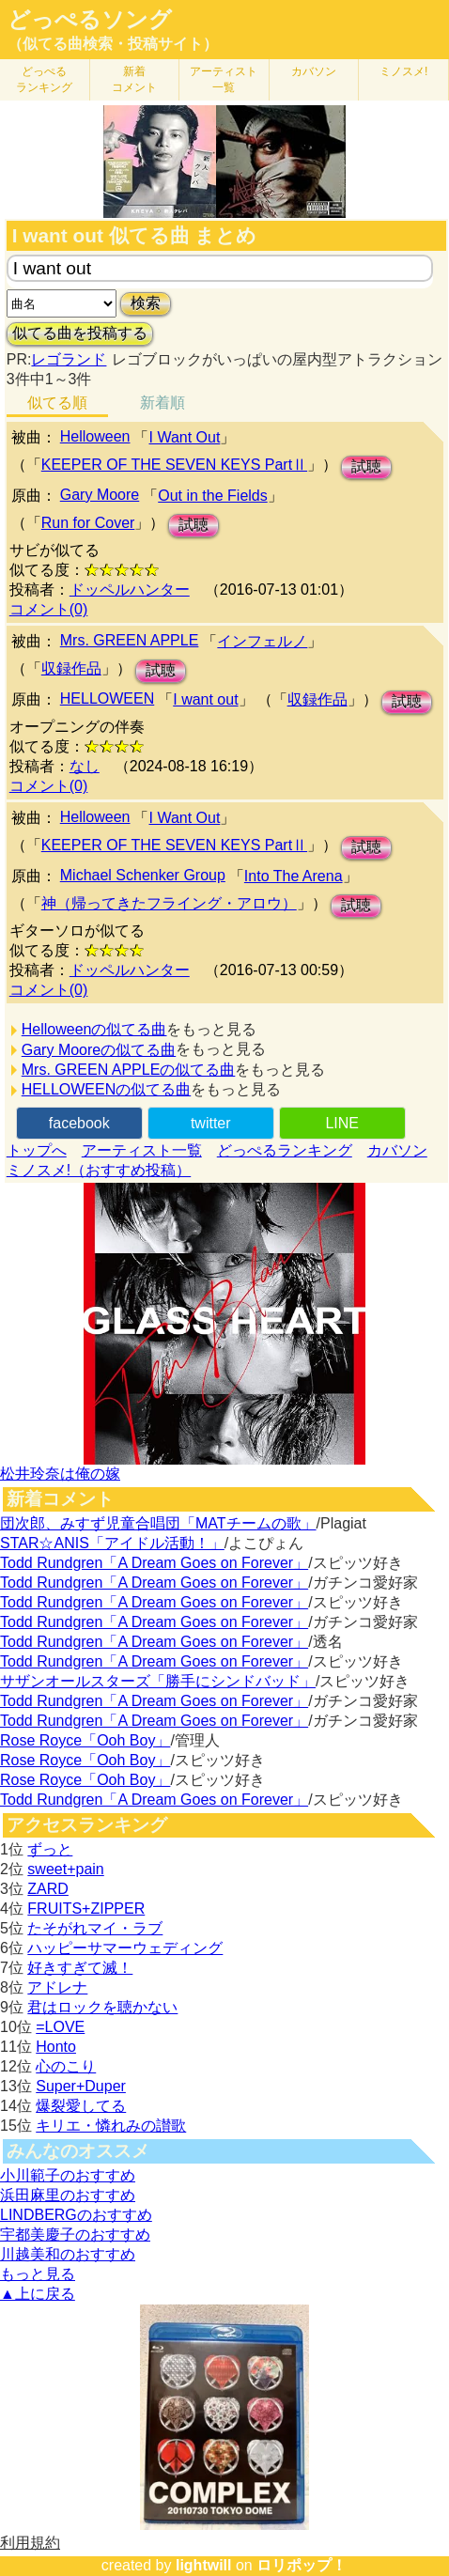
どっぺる (44, 79)
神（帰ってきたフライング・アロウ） (169, 903)
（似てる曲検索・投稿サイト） (113, 44)
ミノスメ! (403, 71)
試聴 (366, 466)
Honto (56, 2047)
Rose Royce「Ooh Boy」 (85, 1740)
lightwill (204, 2565)
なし (85, 766)
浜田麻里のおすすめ (67, 2195)
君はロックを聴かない (102, 2007)
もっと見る (37, 2274)
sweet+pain (65, 1869)
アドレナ (57, 1987)
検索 (146, 303)
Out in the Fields (213, 496)
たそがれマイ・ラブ (95, 1928)
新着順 (162, 403)
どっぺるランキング (284, 1150)
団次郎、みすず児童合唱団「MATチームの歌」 (158, 1523)
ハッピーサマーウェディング (125, 1948)
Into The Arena (293, 876)
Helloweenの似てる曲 (94, 1029)
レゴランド (68, 359)
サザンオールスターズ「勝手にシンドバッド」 (158, 1681)
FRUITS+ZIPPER (86, 1908)
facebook (79, 1123)
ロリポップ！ (301, 2565)
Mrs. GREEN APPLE (129, 640)
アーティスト (223, 79)
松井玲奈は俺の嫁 (60, 1474)
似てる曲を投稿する (79, 333)
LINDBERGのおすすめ (76, 2215)
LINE (342, 1123)
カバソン (313, 71)
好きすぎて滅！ (79, 1968)
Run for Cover (88, 523)
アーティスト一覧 (142, 1150)
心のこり (66, 2066)
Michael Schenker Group (142, 875)
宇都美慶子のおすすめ (75, 2234)
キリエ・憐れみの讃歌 (111, 2126)
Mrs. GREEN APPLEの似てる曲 (129, 1070)
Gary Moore (99, 495)
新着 (134, 79)
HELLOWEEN (107, 698)
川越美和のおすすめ (67, 2254)
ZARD (48, 1889)
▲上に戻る (37, 2294)
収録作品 (71, 668)
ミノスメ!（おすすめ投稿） (99, 1170)
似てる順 (57, 403)
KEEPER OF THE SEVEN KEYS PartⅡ (174, 465)
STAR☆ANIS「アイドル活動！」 (112, 1543)
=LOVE (60, 2027)
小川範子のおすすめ (67, 2175)
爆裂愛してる (81, 2106)
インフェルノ (262, 641)
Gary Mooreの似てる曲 (99, 1050)
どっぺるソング (90, 20)
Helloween (95, 436)
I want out (205, 699)
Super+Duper (81, 2086)
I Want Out (184, 437)
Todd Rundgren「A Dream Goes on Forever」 (154, 1563)
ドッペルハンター (130, 589)
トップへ (37, 1150)
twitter (211, 1123)
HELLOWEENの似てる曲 (106, 1089)
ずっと (49, 1849)
